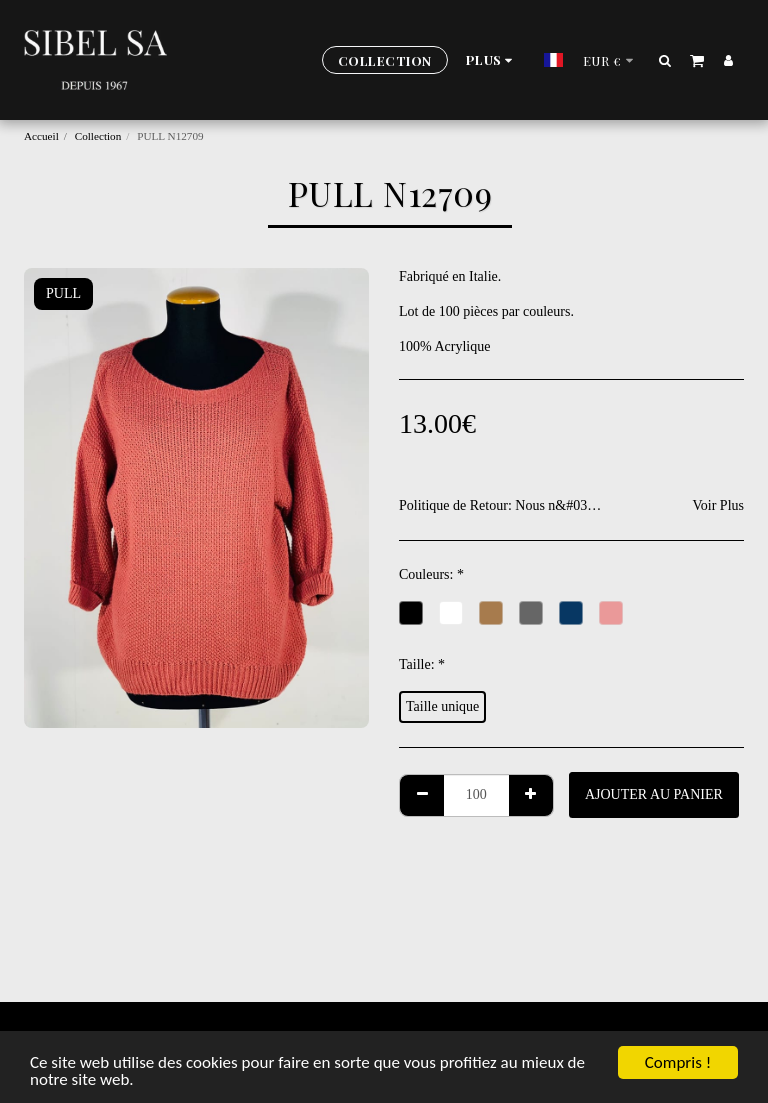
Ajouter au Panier (654, 794)
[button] (665, 60)
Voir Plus (718, 505)
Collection (98, 136)
